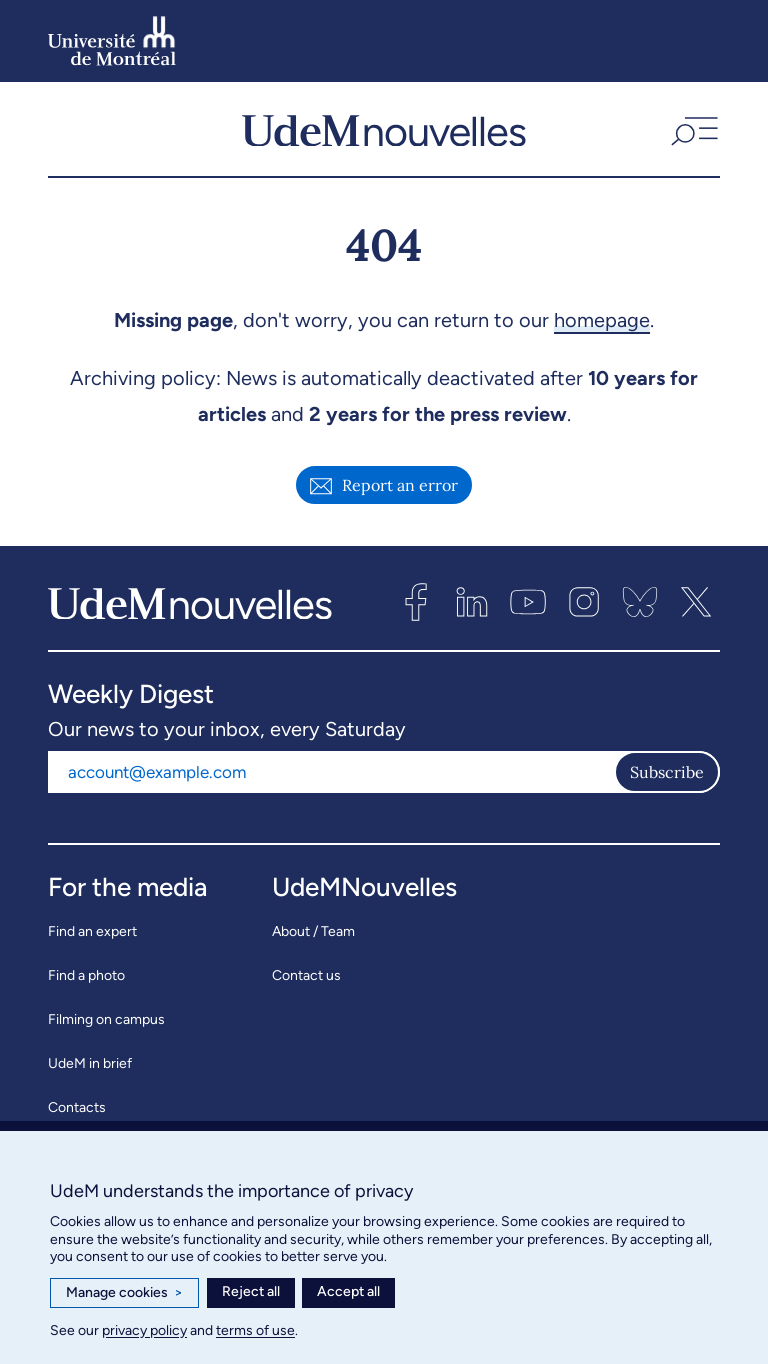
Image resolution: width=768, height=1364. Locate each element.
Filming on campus (106, 1026)
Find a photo (86, 982)
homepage (602, 327)
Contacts (77, 1114)
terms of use (255, 1330)
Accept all (348, 1291)
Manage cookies (124, 1293)
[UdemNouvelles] (384, 133)
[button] (692, 133)
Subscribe (667, 779)
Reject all (251, 1291)
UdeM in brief (90, 1070)
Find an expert (92, 938)
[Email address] (331, 779)
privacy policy (144, 1330)
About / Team (313, 938)
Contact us (306, 982)
